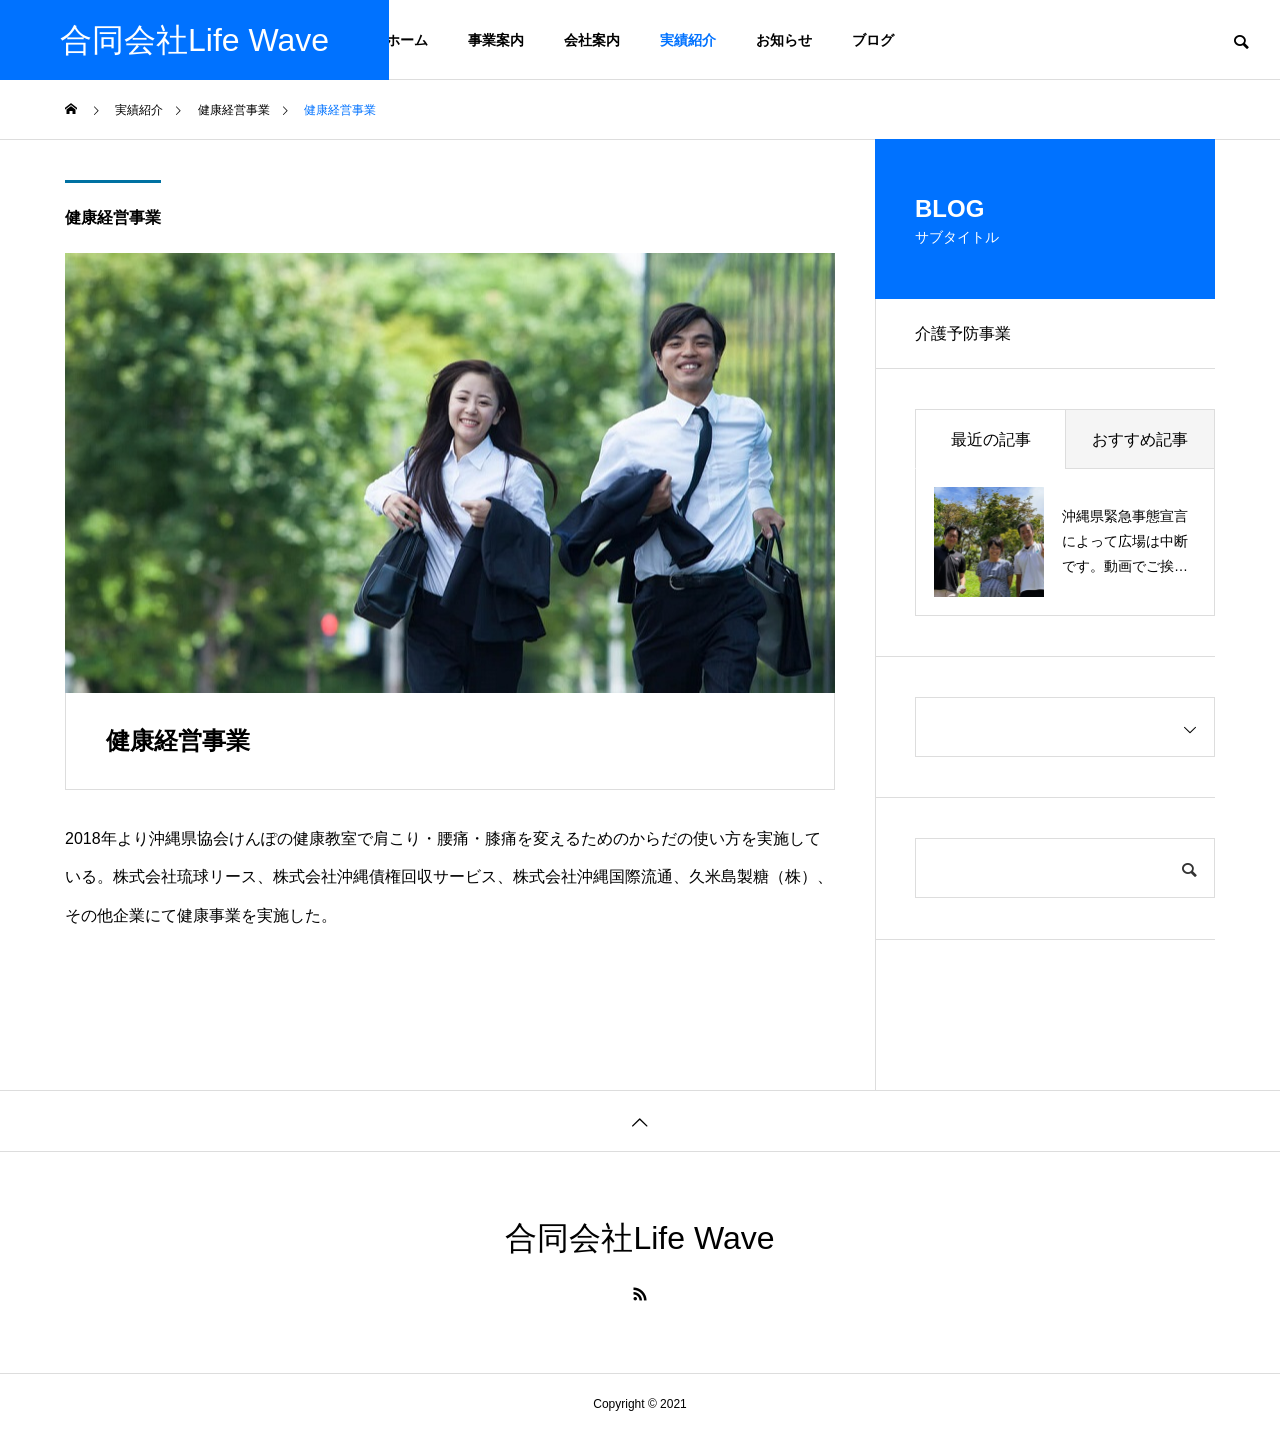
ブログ (873, 40)
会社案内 (592, 40)
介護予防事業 (963, 333)
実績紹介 (688, 40)
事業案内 (496, 40)
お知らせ (784, 40)
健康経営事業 (113, 217)
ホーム (407, 40)
